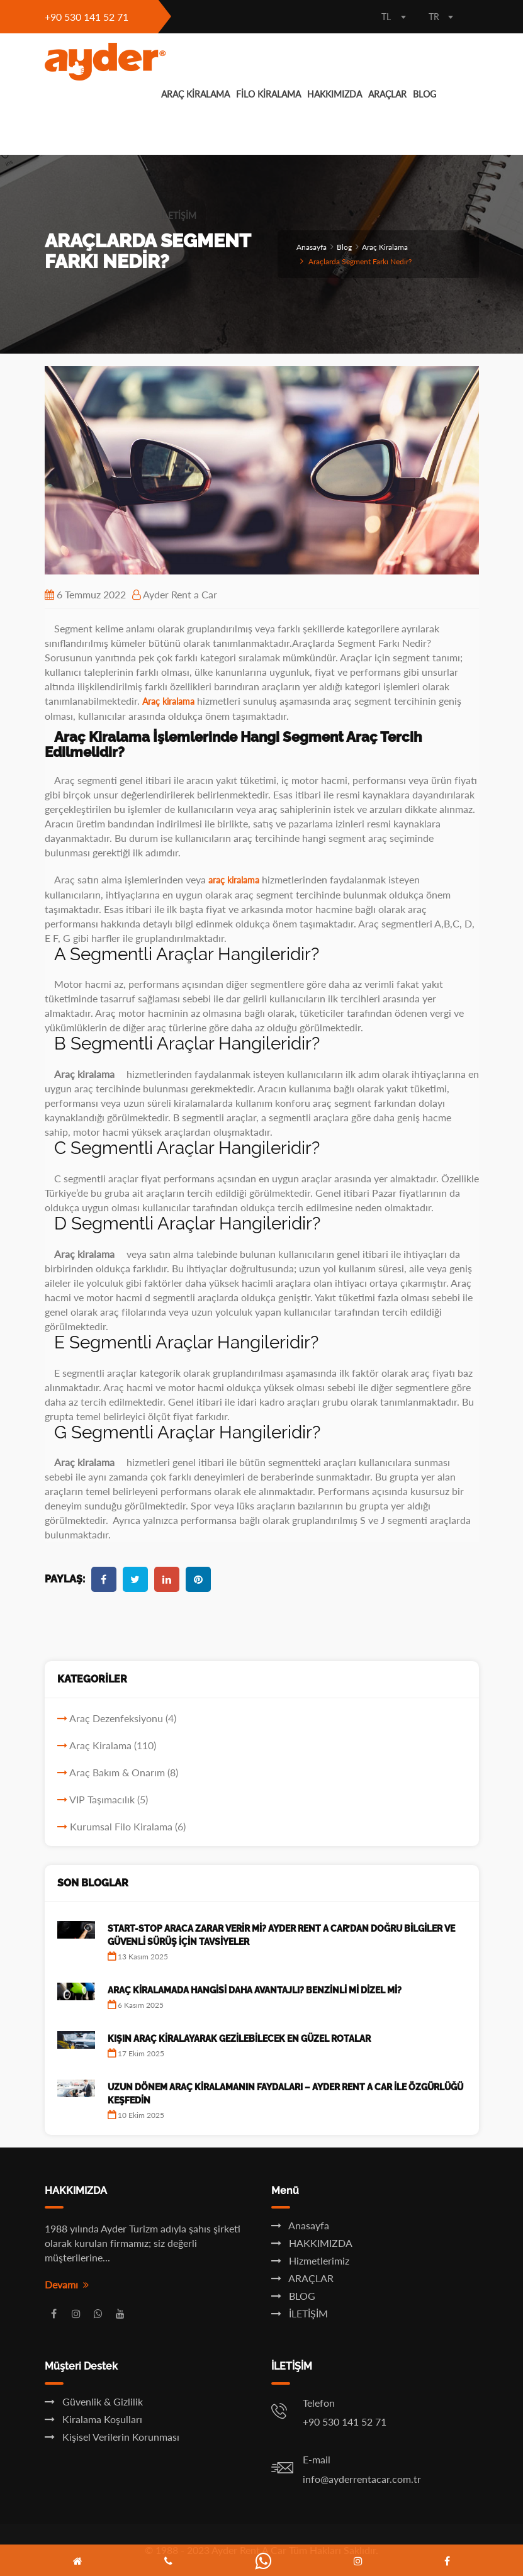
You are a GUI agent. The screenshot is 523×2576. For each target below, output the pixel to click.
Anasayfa (311, 247)
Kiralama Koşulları (93, 2419)
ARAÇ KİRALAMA (195, 94)
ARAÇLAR (387, 94)
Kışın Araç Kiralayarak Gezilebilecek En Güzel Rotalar (239, 2039)
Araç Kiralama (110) (112, 1745)
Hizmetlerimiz (310, 2260)
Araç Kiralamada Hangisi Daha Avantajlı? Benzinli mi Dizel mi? (255, 1990)
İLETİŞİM (178, 215)
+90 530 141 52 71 (86, 17)
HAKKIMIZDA (334, 94)
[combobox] (394, 18)
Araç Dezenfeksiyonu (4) (122, 1718)
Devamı (67, 2284)
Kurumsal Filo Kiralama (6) (128, 1826)
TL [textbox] (386, 16)
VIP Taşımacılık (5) (108, 1799)
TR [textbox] (434, 16)
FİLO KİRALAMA (268, 94)
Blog (344, 247)
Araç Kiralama (385, 247)
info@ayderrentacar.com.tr (362, 2479)
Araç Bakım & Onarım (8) (123, 1772)
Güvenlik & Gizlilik (94, 2401)
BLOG (424, 94)
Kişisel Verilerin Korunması (112, 2437)
